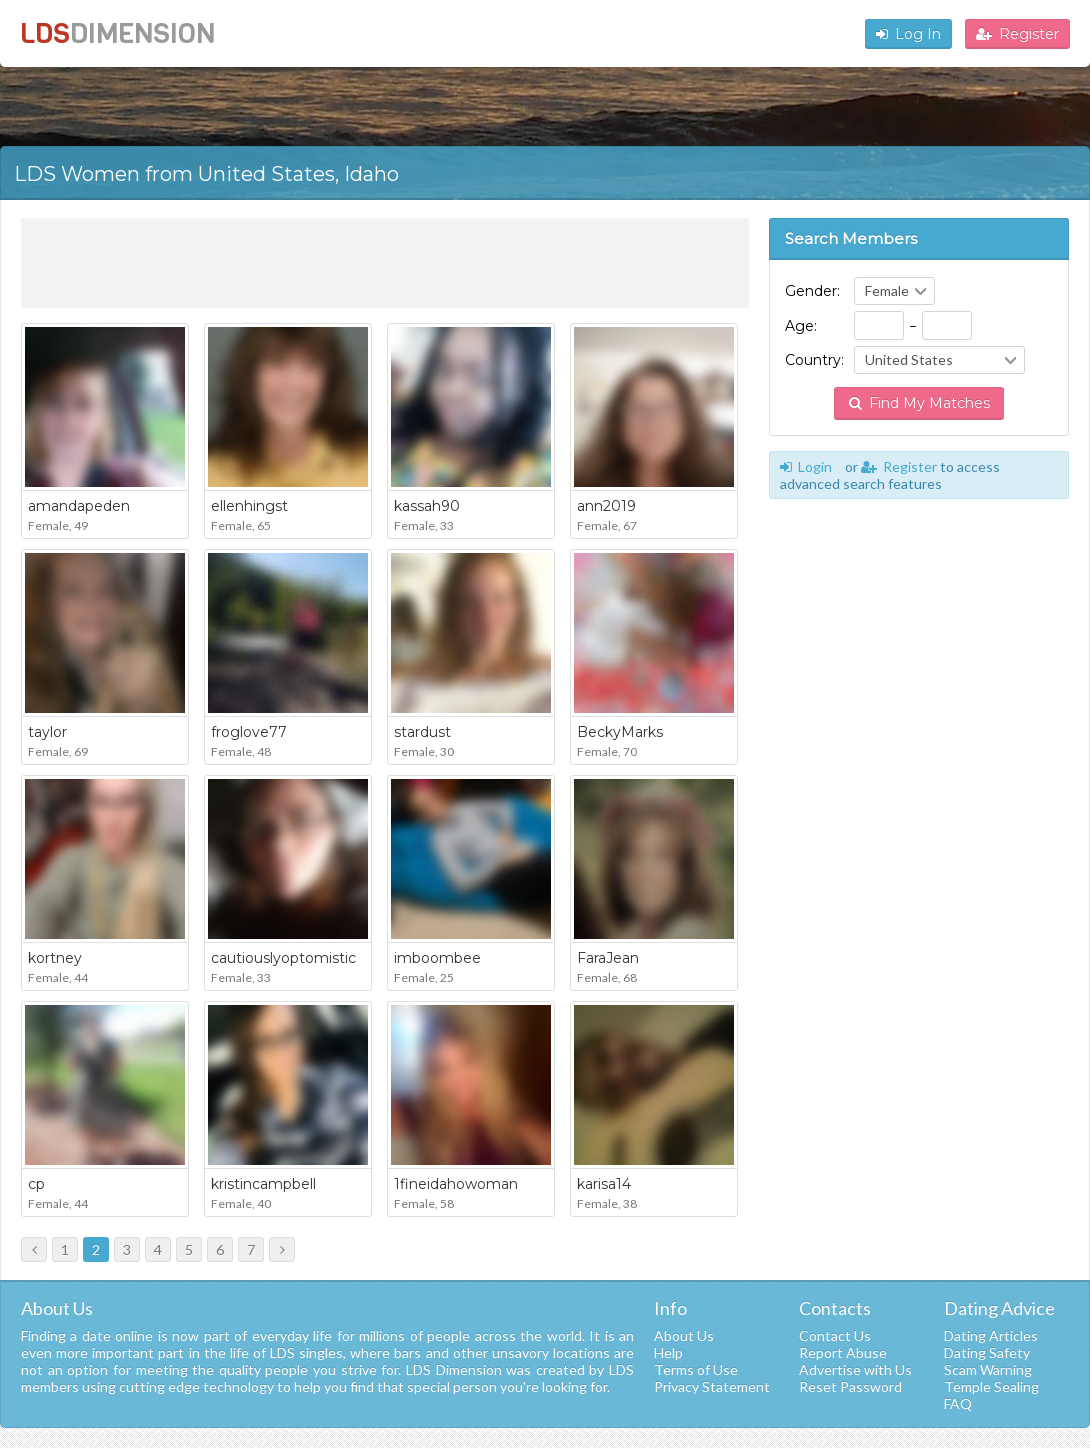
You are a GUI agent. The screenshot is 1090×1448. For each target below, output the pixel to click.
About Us (684, 1335)
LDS (117, 33)
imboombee (437, 958)
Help (668, 1352)
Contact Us (835, 1335)
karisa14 (604, 1184)
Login (806, 466)
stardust (422, 732)
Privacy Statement (712, 1386)
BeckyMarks (620, 732)
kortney (55, 958)
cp (36, 1184)
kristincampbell (263, 1184)
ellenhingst (249, 506)
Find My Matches (919, 403)
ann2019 (606, 506)
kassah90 (427, 506)
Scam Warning (988, 1369)
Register (1017, 34)
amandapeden (79, 506)
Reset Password (850, 1386)
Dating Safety (987, 1352)
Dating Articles (991, 1335)
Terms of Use (696, 1369)
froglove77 (249, 732)
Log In (908, 34)
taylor (47, 732)
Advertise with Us (855, 1369)
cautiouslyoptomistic (283, 958)
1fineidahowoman (456, 1184)
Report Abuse (843, 1352)
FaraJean (608, 958)
